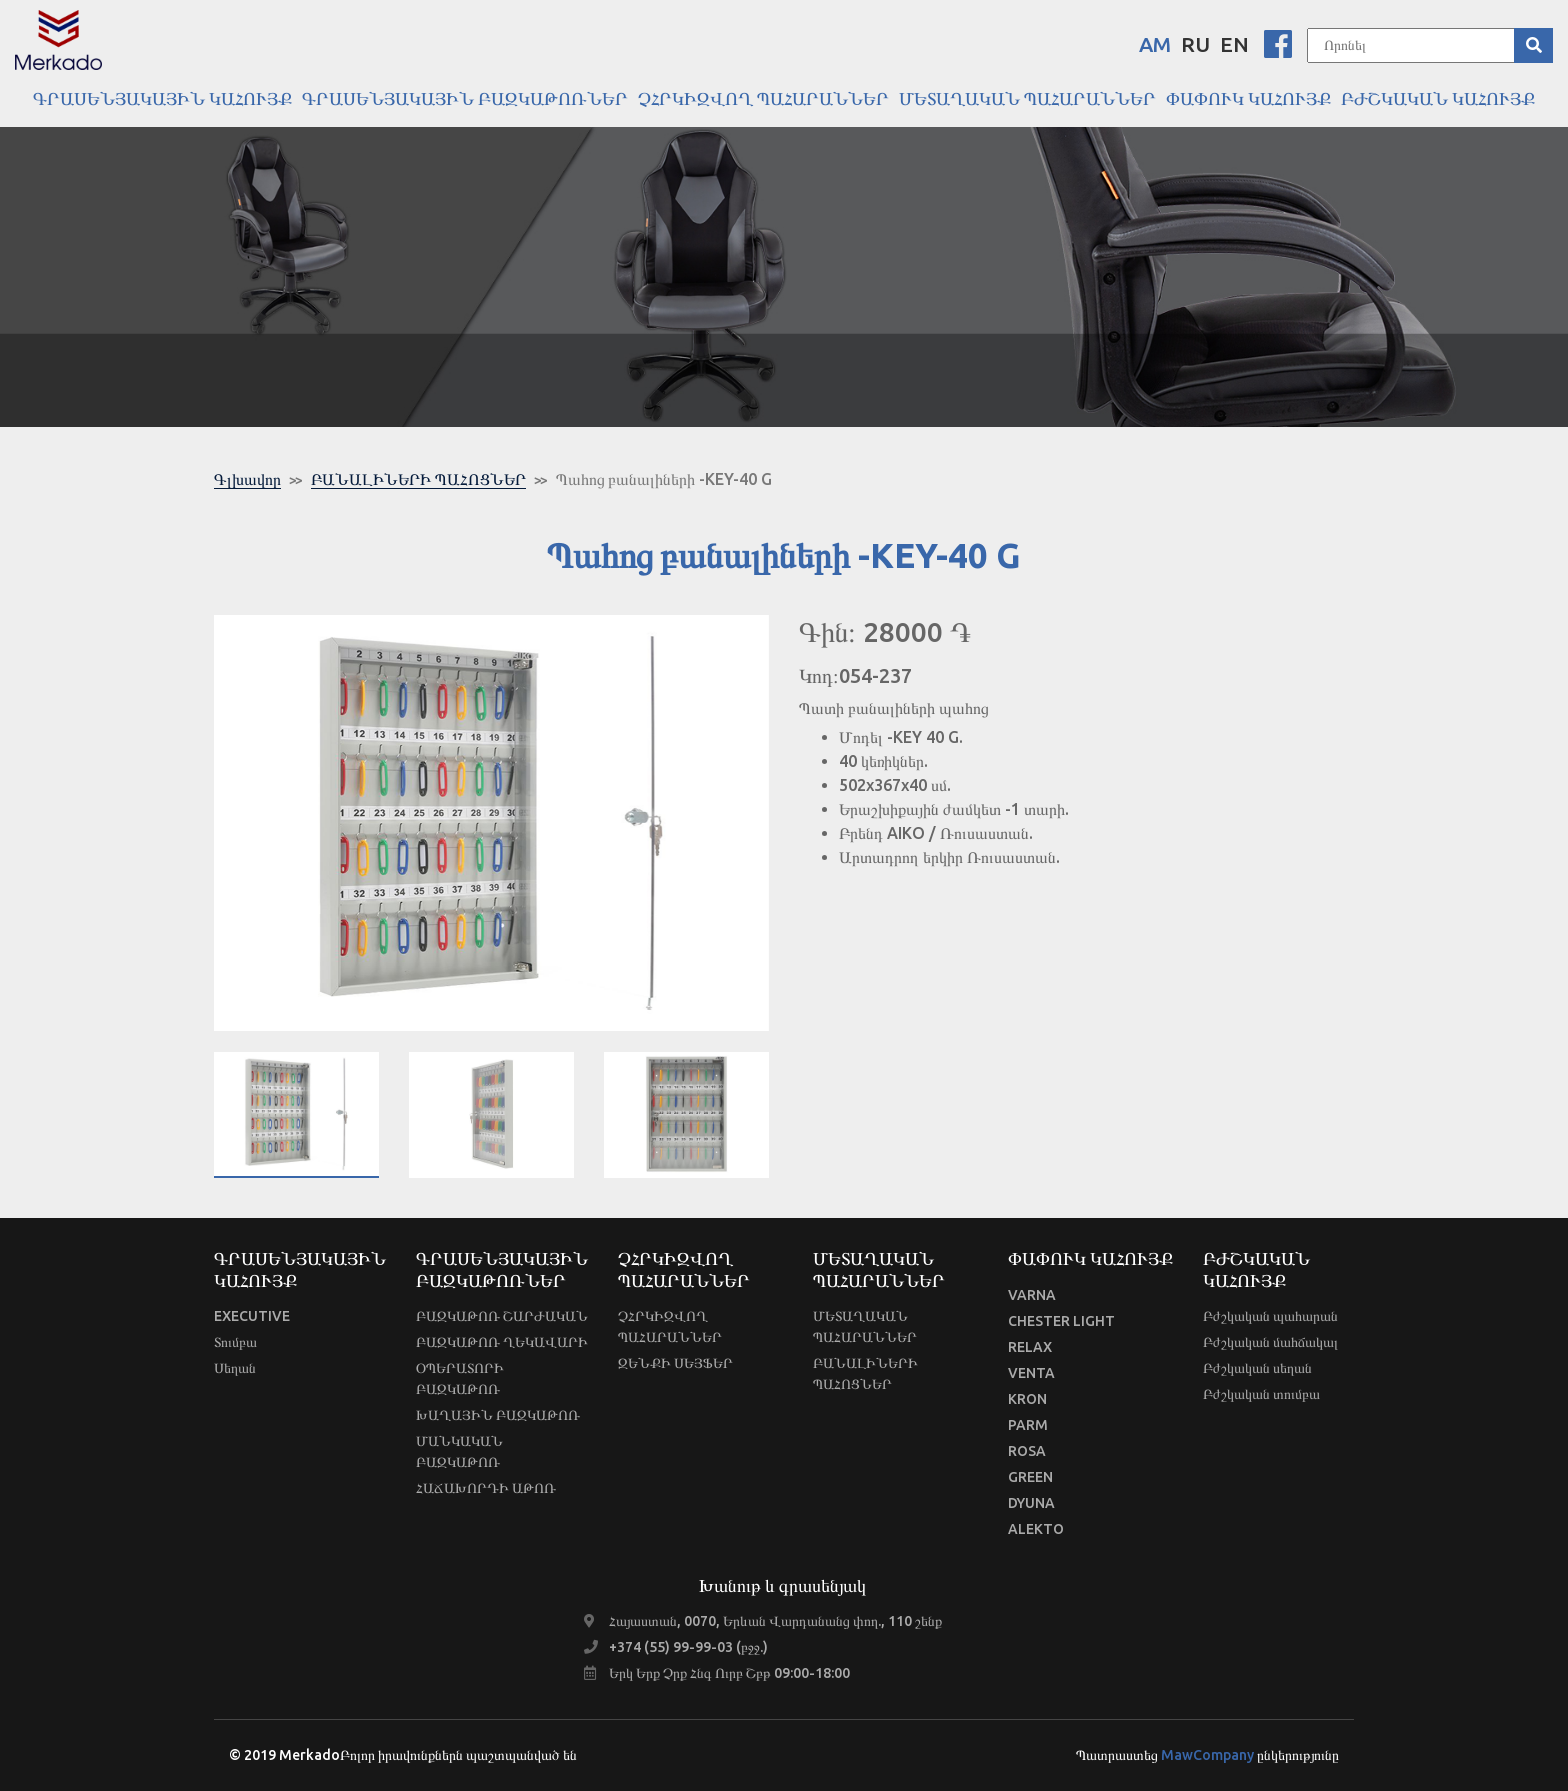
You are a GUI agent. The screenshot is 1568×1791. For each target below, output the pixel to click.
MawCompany (1207, 1755)
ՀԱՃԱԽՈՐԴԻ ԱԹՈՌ (486, 1488)
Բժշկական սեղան (1257, 1368)
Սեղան (235, 1368)
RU (1195, 44)
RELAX (1030, 1347)
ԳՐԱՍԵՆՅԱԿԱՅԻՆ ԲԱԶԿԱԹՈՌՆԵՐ (465, 98)
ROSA (1027, 1451)
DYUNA (1031, 1503)
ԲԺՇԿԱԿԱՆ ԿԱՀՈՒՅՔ (1438, 98)
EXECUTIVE (252, 1316)
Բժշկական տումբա (1261, 1394)
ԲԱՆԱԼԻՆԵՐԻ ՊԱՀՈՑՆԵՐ (418, 479)
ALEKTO (1036, 1529)
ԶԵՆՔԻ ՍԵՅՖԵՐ (675, 1363)
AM (1155, 44)
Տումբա (235, 1342)
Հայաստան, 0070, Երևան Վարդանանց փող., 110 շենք (775, 1621)
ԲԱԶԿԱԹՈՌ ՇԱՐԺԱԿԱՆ (502, 1316)
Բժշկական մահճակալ (1270, 1342)
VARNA (1032, 1295)
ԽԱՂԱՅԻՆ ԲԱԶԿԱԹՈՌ (498, 1415)
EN (1234, 44)
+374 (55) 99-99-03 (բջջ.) (688, 1647)
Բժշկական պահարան (1270, 1316)
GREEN (1030, 1477)
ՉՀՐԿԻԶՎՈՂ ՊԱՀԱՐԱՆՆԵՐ (763, 98)
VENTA (1031, 1373)
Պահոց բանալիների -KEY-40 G (664, 479)
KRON (1027, 1399)
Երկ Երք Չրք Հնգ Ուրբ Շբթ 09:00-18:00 (729, 1673)
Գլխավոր (247, 479)
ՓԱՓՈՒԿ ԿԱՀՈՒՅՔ (1248, 98)
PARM (1028, 1425)
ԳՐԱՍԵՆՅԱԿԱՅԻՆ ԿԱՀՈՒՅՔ (162, 98)
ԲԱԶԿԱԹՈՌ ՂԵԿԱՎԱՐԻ (502, 1342)
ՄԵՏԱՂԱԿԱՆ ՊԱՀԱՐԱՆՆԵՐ (1027, 98)
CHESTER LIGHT (1061, 1321)
